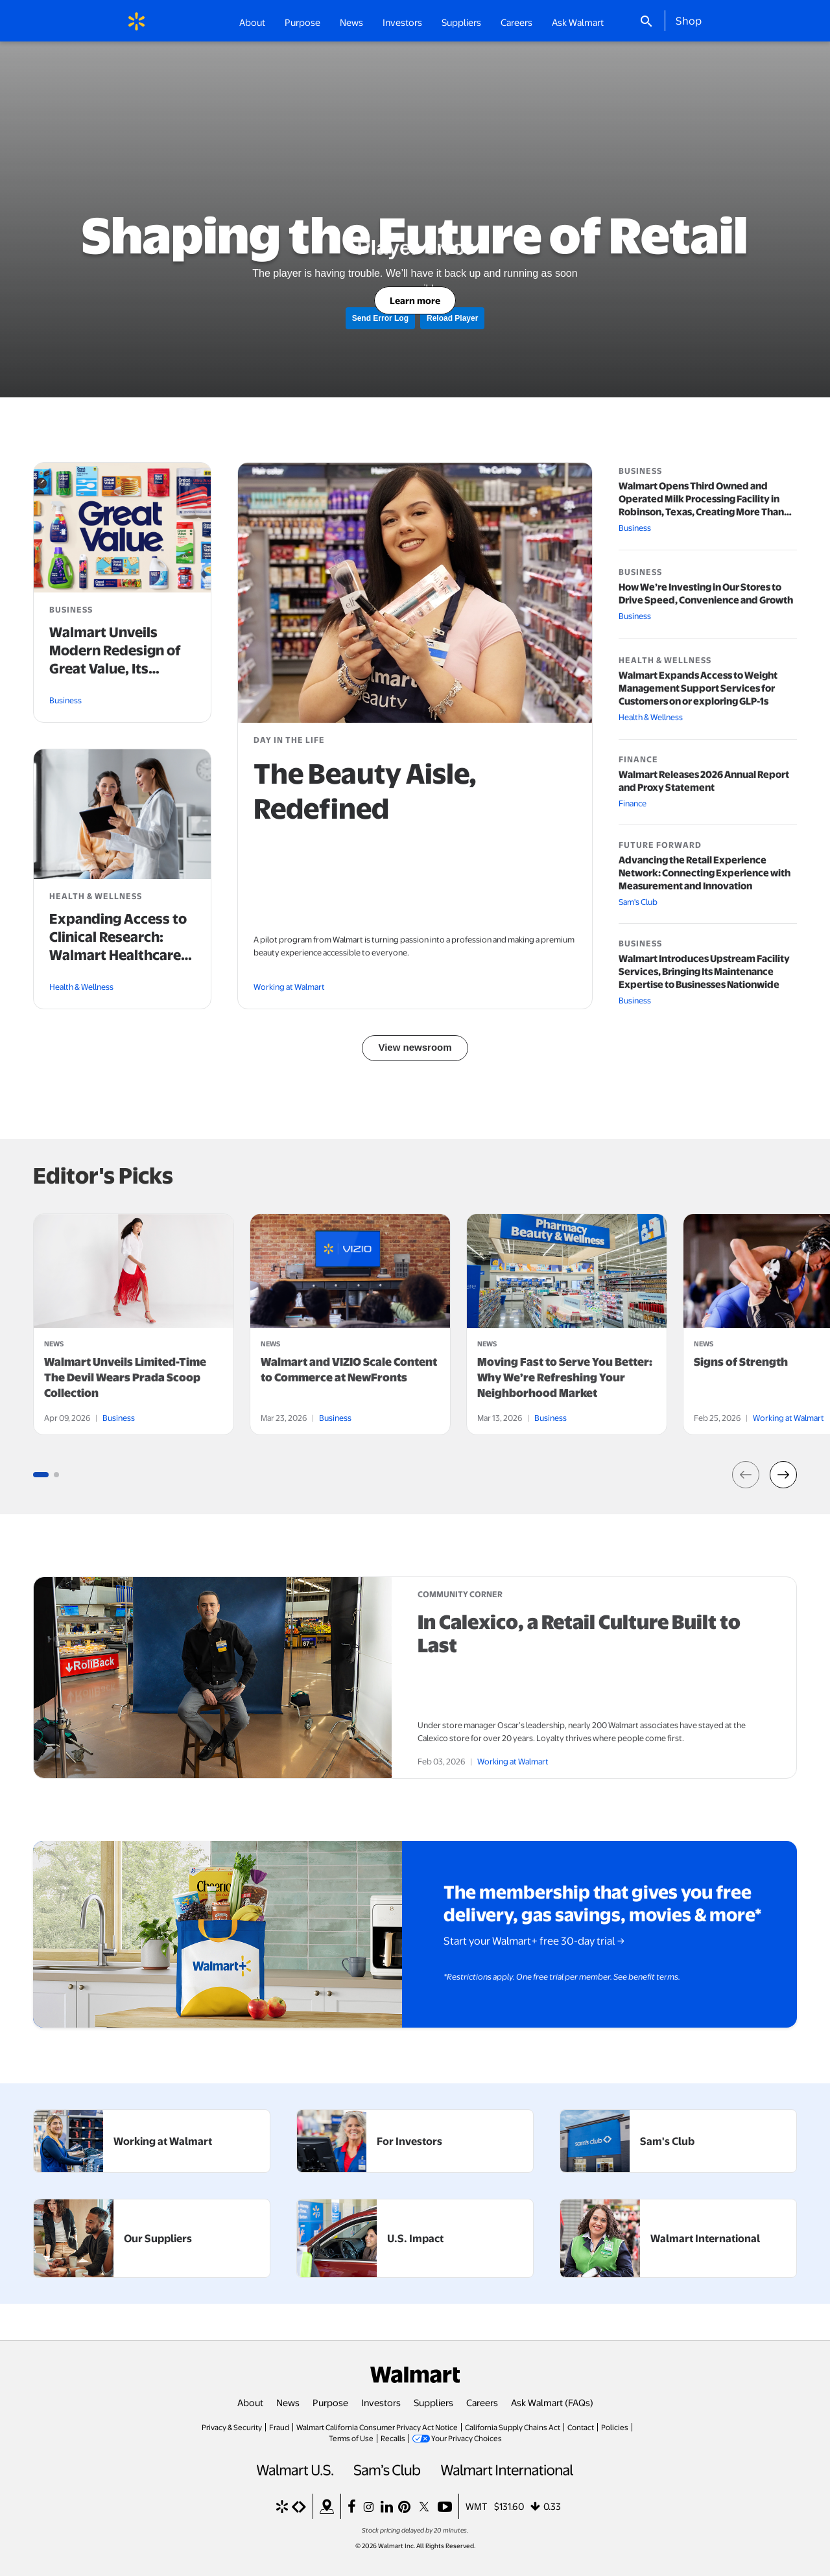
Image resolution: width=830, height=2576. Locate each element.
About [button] (252, 22)
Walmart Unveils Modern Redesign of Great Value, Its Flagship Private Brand (115, 668)
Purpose (330, 2402)
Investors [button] (402, 22)
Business (65, 700)
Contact (580, 2427)
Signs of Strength (741, 1361)
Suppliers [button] (461, 22)
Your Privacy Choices (466, 2438)
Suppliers (433, 2402)
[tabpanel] (133, 1324)
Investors (381, 2402)
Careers (516, 22)
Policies (614, 2427)
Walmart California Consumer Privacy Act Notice (377, 2427)
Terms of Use (351, 2438)
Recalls (393, 2438)
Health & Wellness (81, 986)
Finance (632, 803)
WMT (477, 2506)
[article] (133, 1324)
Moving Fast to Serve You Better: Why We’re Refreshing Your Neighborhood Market (564, 1377)
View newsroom (414, 1047)
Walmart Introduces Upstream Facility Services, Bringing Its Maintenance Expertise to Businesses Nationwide (704, 971)
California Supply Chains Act (512, 2427)
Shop (689, 20)
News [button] (351, 22)
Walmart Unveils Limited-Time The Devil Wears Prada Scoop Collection (125, 1377)
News (288, 2402)
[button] (745, 1474)
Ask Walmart (578, 22)
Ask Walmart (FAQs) (552, 2402)
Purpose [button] (302, 22)
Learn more (415, 300)
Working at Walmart (289, 986)
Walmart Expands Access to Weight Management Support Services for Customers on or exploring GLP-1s (698, 688)
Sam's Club (638, 901)
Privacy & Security (232, 2427)
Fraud (279, 2427)
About (250, 2402)
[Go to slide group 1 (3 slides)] (41, 1474)
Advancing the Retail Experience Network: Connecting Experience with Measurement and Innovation (704, 873)
